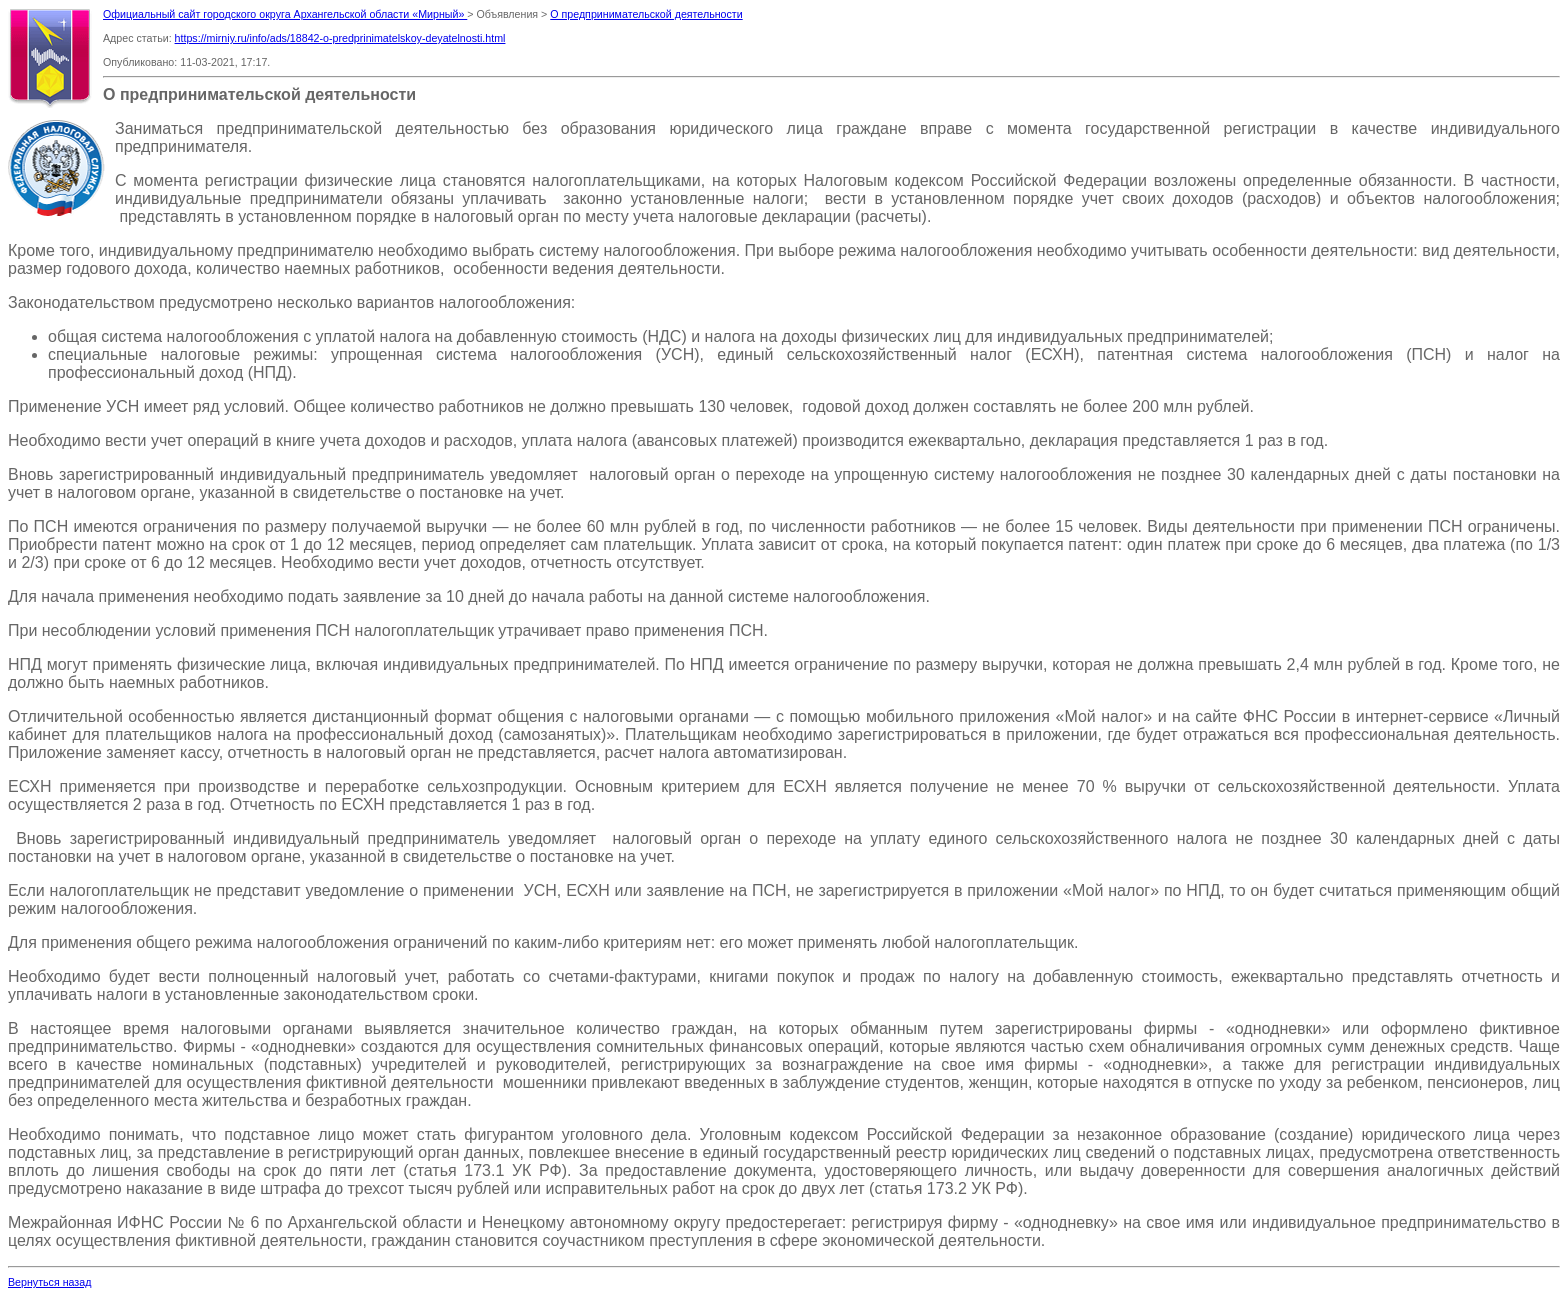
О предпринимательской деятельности (646, 14)
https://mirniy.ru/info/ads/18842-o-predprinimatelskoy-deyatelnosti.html (340, 38)
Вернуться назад (49, 1282)
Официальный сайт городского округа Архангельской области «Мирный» (285, 14)
